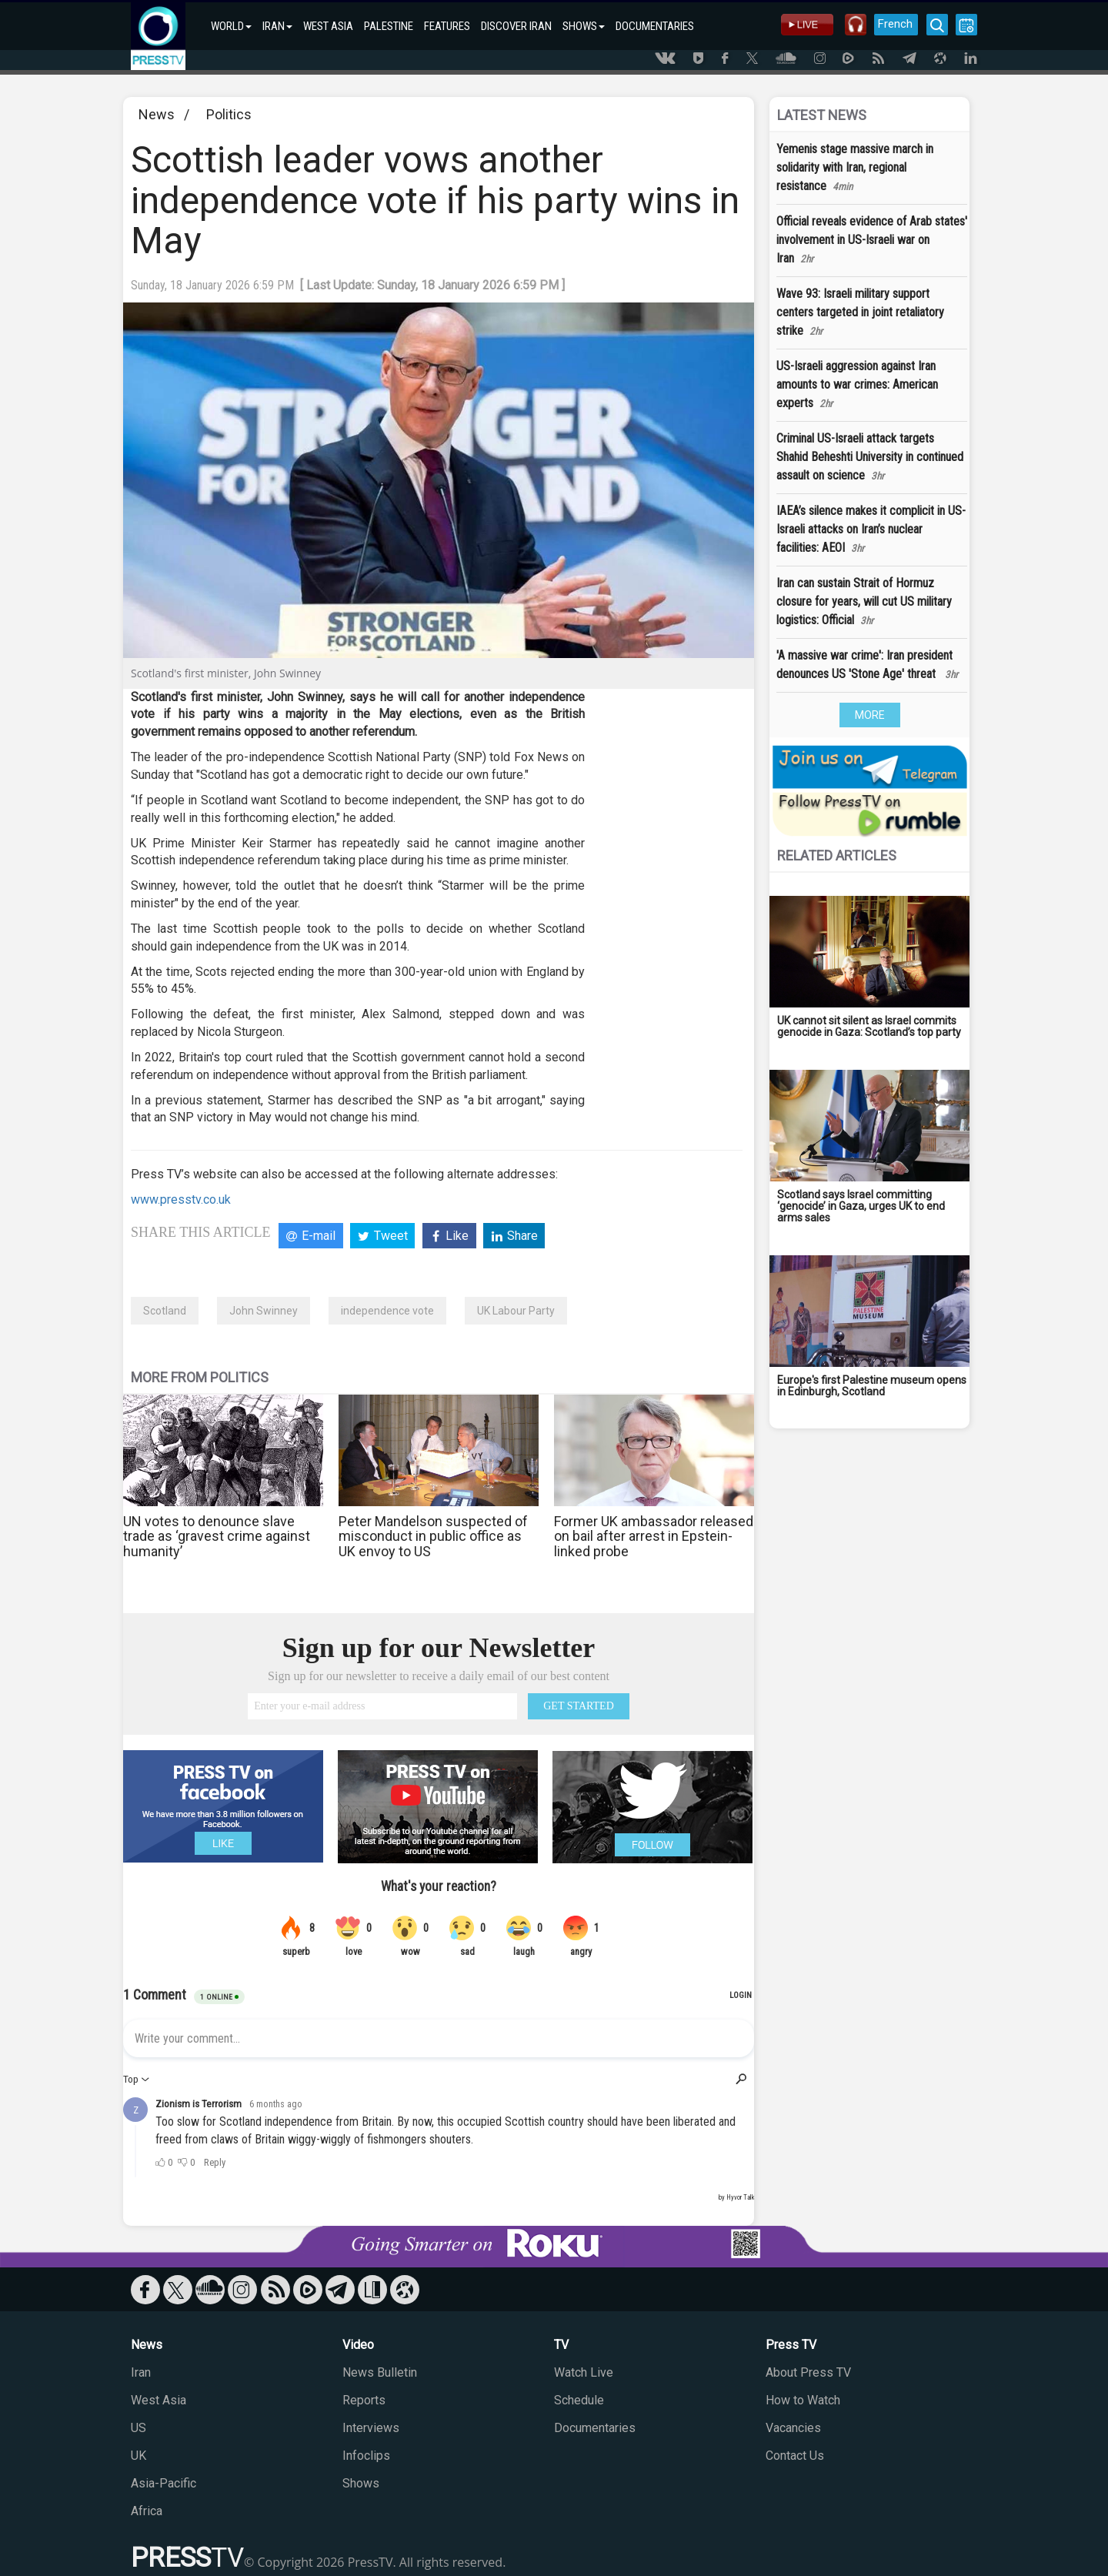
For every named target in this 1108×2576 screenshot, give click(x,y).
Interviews (370, 2428)
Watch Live (583, 2372)
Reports (363, 2400)
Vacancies (793, 2428)
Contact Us (795, 2455)
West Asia (158, 2400)
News (156, 114)
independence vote (387, 1311)
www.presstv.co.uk (181, 1199)
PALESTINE (388, 26)
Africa (146, 2511)
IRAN (277, 26)
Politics (229, 114)
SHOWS (583, 26)
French (894, 24)
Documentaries (595, 2428)
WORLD (231, 26)
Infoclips (366, 2455)
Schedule (579, 2400)
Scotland (164, 1311)
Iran (141, 2372)
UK (138, 2455)
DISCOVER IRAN (516, 26)
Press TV (791, 2344)
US (138, 2428)
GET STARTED (578, 1706)
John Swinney (263, 1311)
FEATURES (447, 26)
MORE (870, 715)
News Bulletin (379, 2372)
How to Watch (803, 2400)
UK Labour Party (516, 1311)
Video (358, 2344)
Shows (360, 2483)
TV (561, 2344)
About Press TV (808, 2372)
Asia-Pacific (163, 2483)
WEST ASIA (328, 26)
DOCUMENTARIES (655, 26)
